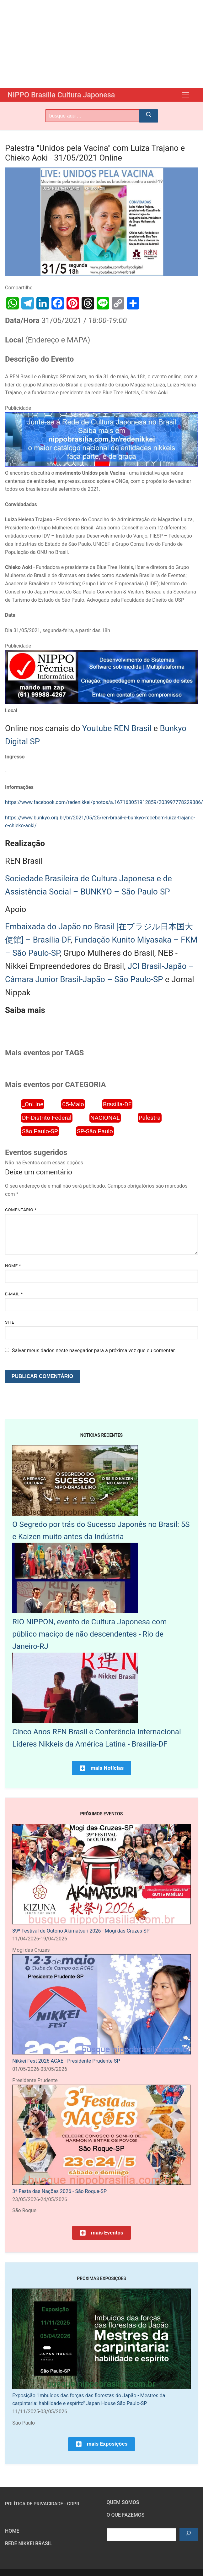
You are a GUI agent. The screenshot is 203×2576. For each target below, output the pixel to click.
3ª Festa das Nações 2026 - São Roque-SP (59, 2191)
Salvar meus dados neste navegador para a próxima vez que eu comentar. (94, 1351)
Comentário (20, 1209)
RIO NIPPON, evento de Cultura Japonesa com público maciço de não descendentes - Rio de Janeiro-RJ (89, 1634)
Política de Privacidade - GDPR (42, 2504)
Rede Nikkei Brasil (28, 2543)
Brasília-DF (117, 1104)
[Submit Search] (148, 116)
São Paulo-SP (40, 1131)
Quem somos (123, 2502)
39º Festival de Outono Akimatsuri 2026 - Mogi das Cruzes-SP (81, 1931)
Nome (13, 1265)
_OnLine (32, 1104)
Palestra (150, 1117)
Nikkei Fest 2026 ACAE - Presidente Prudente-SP (66, 2061)
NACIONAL (105, 1117)
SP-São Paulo (95, 1131)
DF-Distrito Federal (47, 1117)
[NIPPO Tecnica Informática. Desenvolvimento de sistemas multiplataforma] (101, 702)
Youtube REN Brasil (117, 728)
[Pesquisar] (188, 2534)
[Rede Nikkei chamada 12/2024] (101, 465)
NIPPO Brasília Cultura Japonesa (63, 94)
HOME (12, 2531)
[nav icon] (185, 94)
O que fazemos (126, 2515)
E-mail (14, 1293)
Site (9, 1322)
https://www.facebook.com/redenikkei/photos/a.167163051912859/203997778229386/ (104, 802)
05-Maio (73, 1104)
